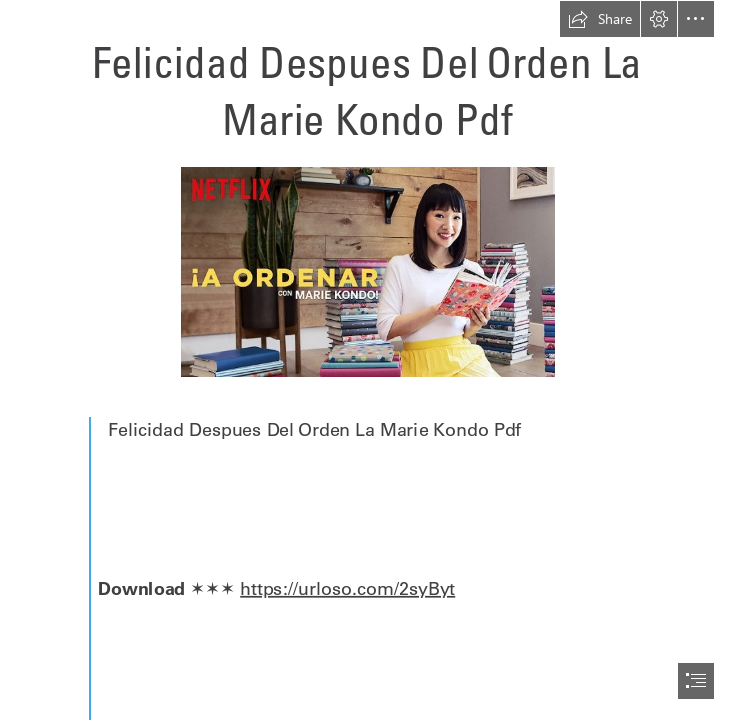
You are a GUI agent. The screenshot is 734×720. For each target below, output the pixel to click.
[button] (600, 19)
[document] (367, 360)
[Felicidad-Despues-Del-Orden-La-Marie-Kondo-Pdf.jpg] (367, 271)
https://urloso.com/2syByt (347, 588)
